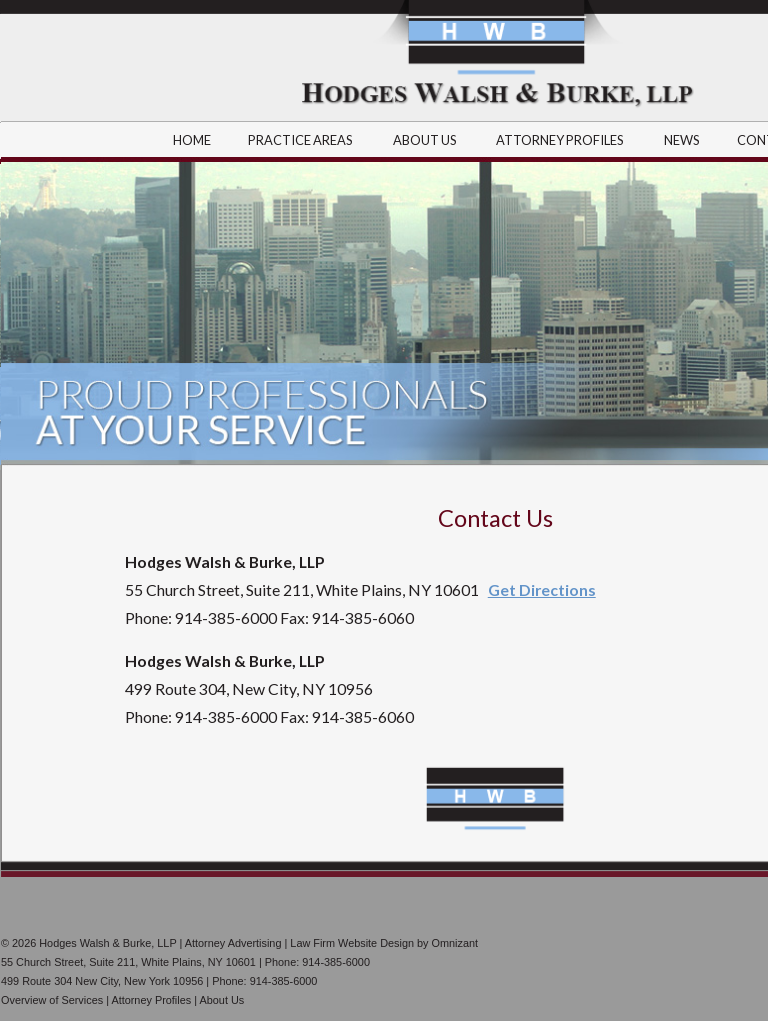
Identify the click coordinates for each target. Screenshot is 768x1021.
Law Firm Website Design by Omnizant (384, 943)
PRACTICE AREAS (301, 140)
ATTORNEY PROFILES (561, 140)
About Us (221, 1000)
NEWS (682, 140)
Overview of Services (52, 1000)
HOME (192, 140)
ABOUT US (426, 140)
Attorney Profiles (151, 1000)
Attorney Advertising (233, 943)
